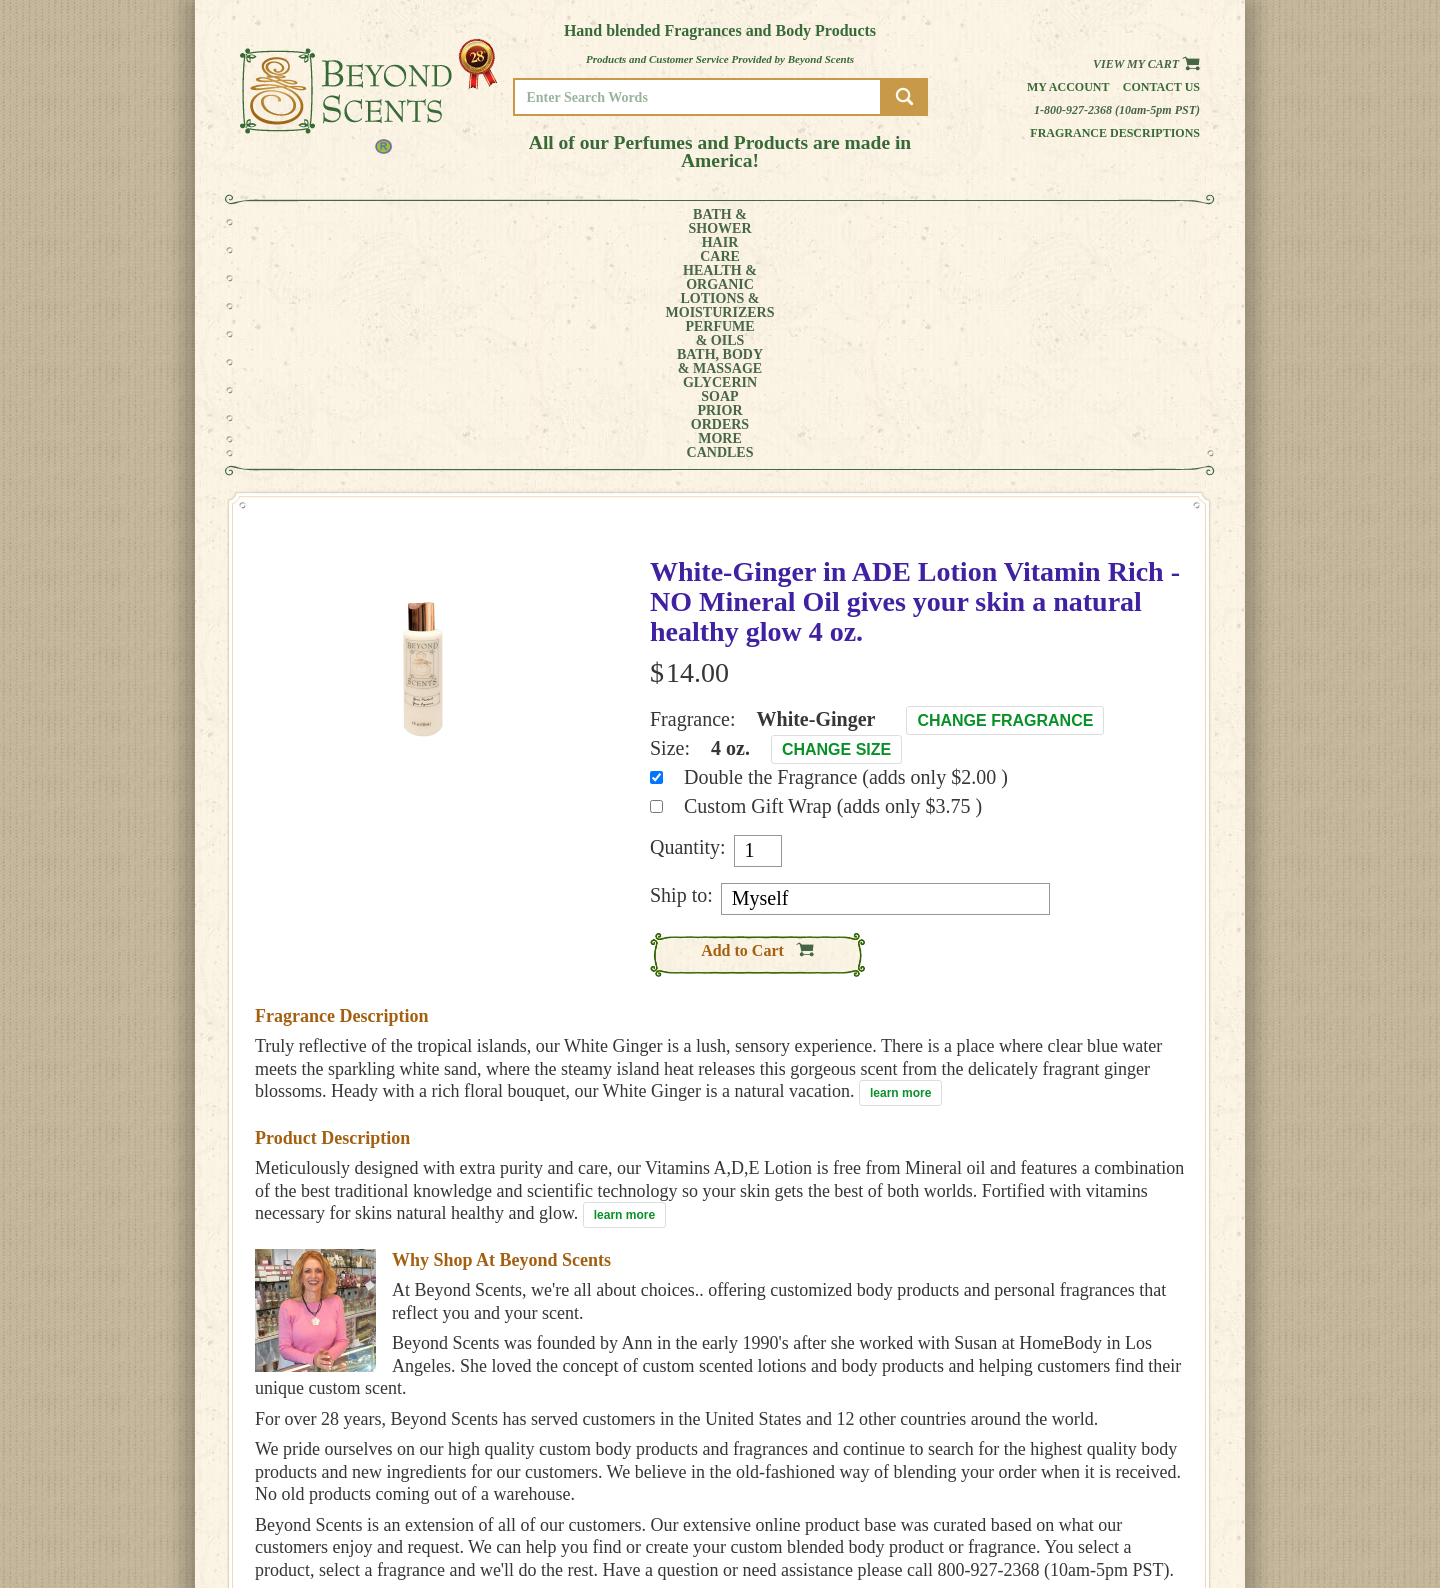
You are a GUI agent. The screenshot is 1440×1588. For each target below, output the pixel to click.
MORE (1048, 222)
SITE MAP (1119, 1518)
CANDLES (1124, 222)
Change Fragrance (1005, 496)
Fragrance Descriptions (1115, 133)
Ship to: (681, 671)
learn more (900, 869)
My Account (1068, 87)
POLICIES (1119, 1490)
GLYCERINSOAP (888, 222)
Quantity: (688, 623)
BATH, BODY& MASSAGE (786, 222)
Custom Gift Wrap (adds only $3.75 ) (833, 582)
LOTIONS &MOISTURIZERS (577, 222)
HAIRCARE (387, 222)
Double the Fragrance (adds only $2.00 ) (846, 553)
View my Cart (1146, 64)
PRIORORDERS (975, 222)
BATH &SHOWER (314, 222)
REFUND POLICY (1137, 1504)
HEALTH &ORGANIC (465, 222)
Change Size (836, 525)
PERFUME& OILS (687, 222)
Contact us (1161, 87)
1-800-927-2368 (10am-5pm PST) (1117, 110)
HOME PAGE (1126, 1462)
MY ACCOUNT (1129, 1476)
